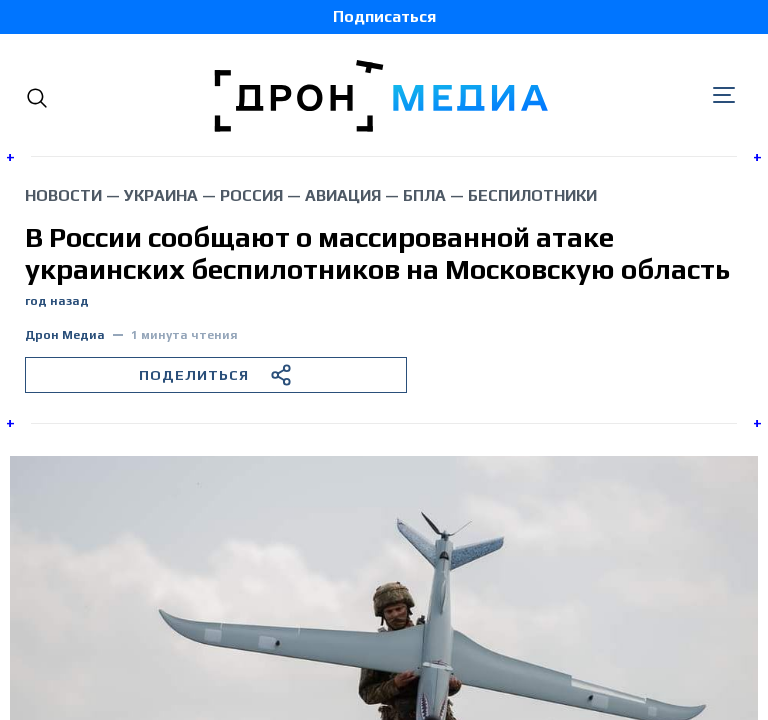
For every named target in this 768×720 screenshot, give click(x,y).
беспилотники (532, 195)
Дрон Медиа (65, 335)
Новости (63, 195)
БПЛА (424, 195)
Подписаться (384, 16)
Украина (161, 195)
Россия (251, 195)
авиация (343, 195)
